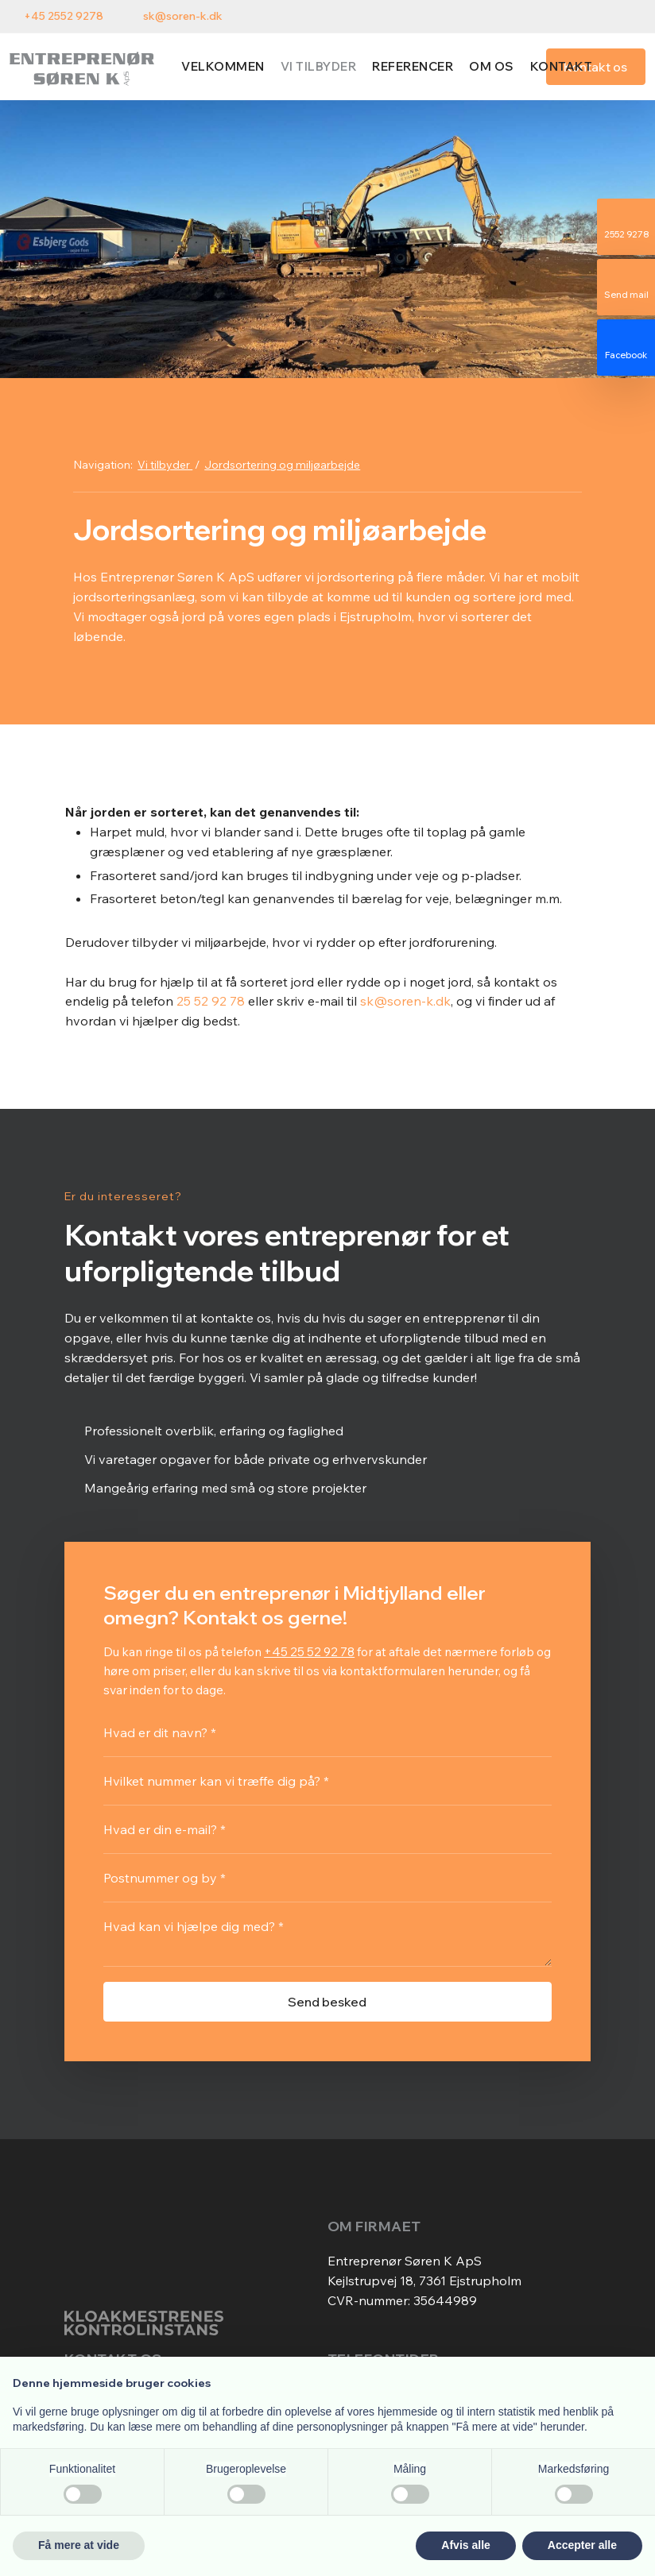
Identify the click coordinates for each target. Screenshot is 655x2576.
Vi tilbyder (319, 66)
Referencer (412, 66)
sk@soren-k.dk (405, 1001)
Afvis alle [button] (465, 2545)
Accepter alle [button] (582, 2545)
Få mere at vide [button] (78, 2545)
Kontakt (561, 66)
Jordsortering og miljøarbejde (282, 465)
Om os (491, 66)
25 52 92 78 (210, 1001)
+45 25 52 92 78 (309, 1651)
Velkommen (223, 66)
